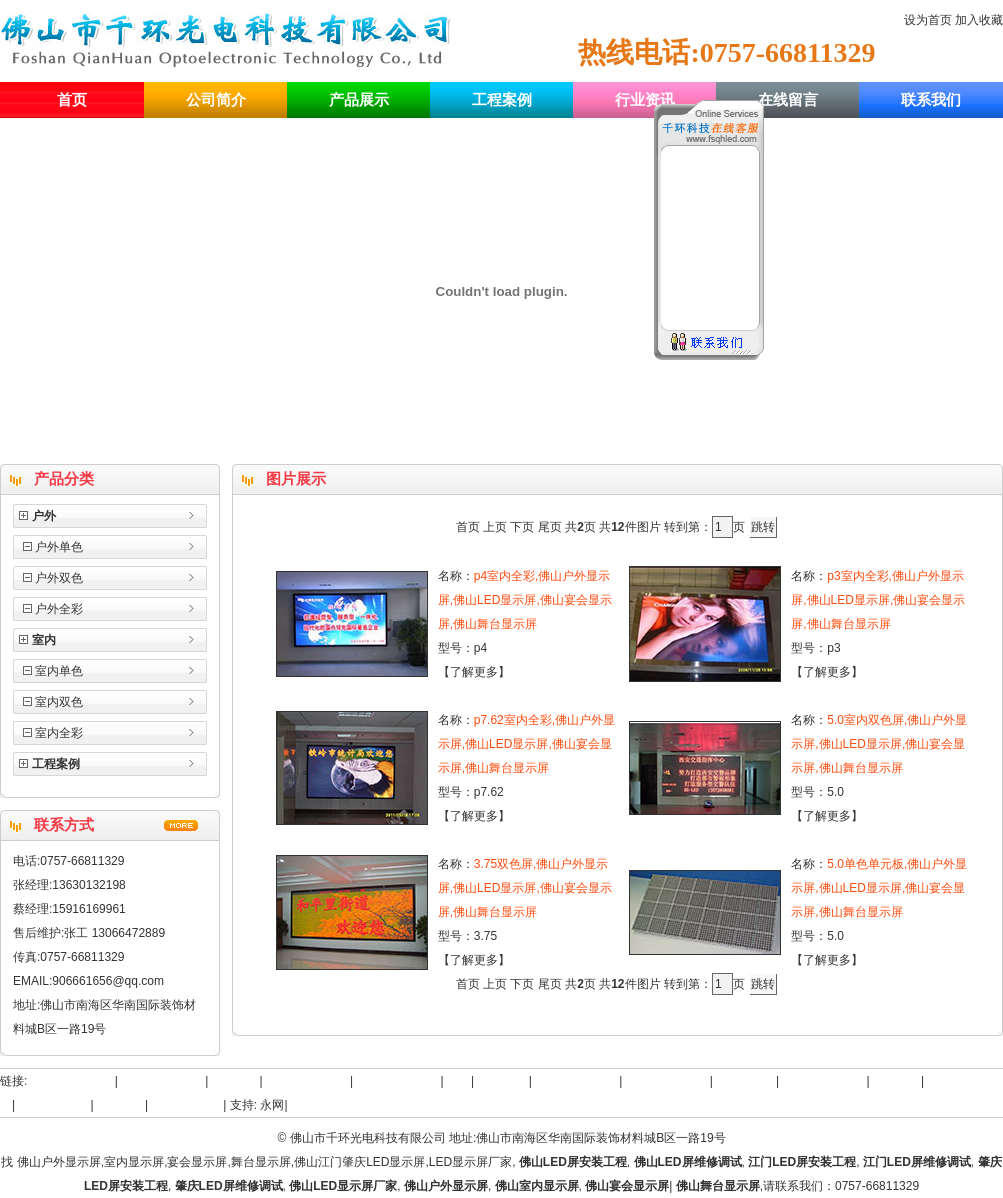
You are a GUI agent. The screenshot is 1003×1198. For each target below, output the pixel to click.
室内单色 (59, 671)
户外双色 (59, 578)
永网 (272, 1105)
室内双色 (59, 702)
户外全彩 (59, 609)
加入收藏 (979, 20)
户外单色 (59, 547)
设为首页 (928, 20)
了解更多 (474, 672)
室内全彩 (59, 733)
